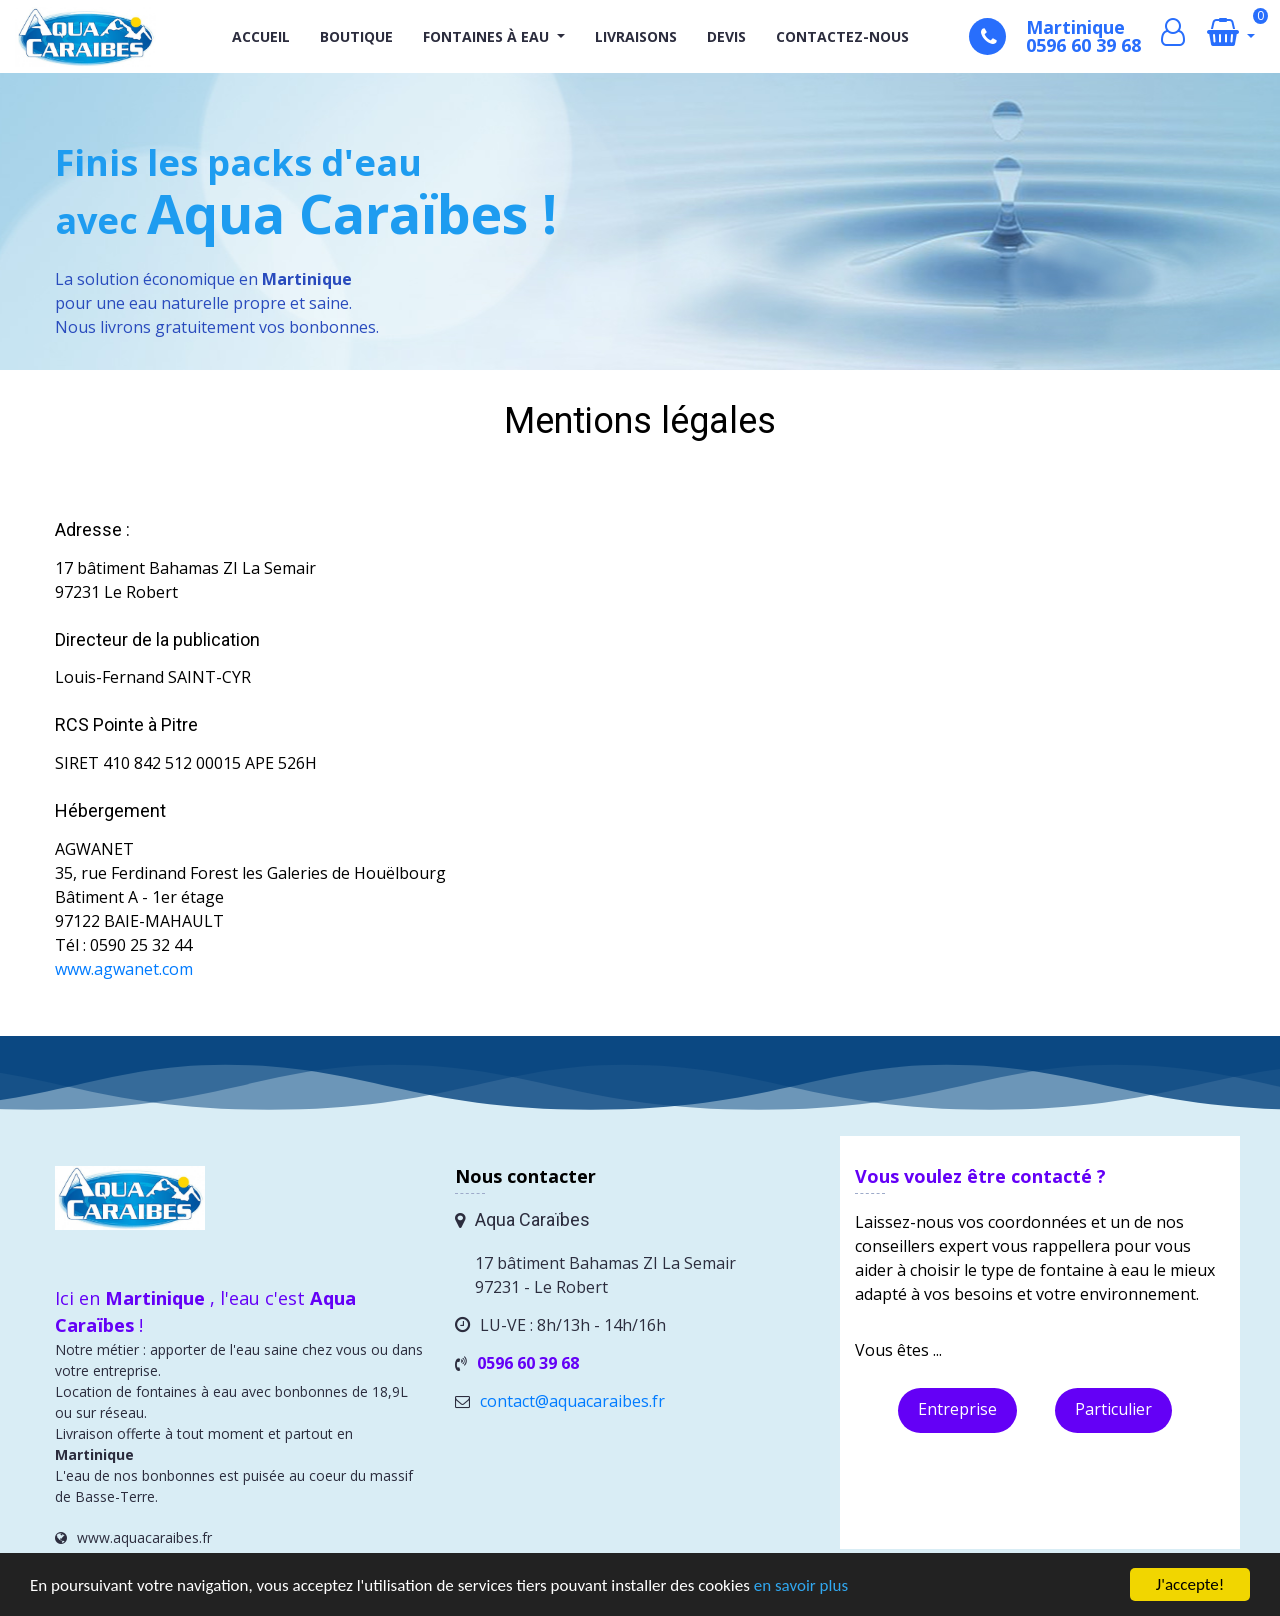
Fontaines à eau (486, 36)
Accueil (261, 36)
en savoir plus (801, 1586)
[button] (559, 36)
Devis (726, 36)
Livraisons (636, 36)
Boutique (356, 36)
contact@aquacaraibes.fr (572, 1401)
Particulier (1113, 1409)
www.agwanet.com (124, 969)
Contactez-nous (842, 36)
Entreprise (957, 1409)
